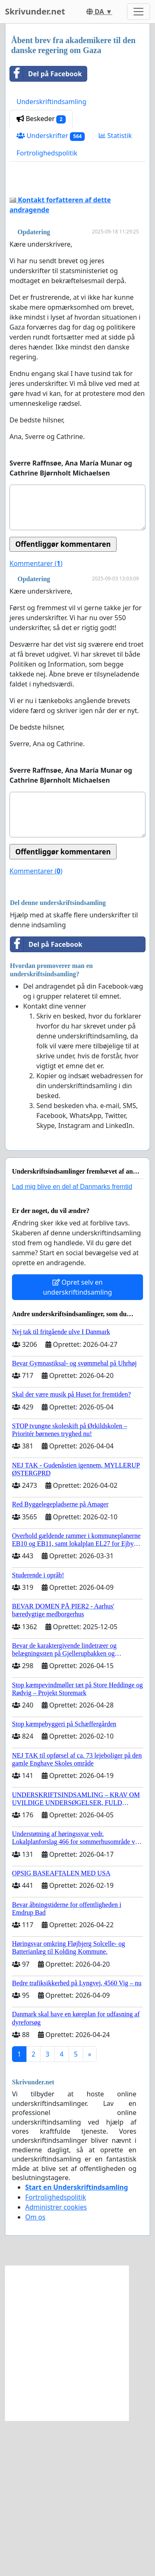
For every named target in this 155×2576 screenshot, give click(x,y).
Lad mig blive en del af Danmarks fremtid (72, 1342)
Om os (35, 2372)
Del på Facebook (46, 73)
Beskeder (41, 119)
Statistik (115, 135)
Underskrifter (51, 136)
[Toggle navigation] (138, 11)
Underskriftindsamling (51, 101)
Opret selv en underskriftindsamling (77, 1442)
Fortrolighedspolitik (47, 153)
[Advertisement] (77, 259)
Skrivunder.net (35, 11)
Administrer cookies (56, 2362)
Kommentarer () (36, 718)
